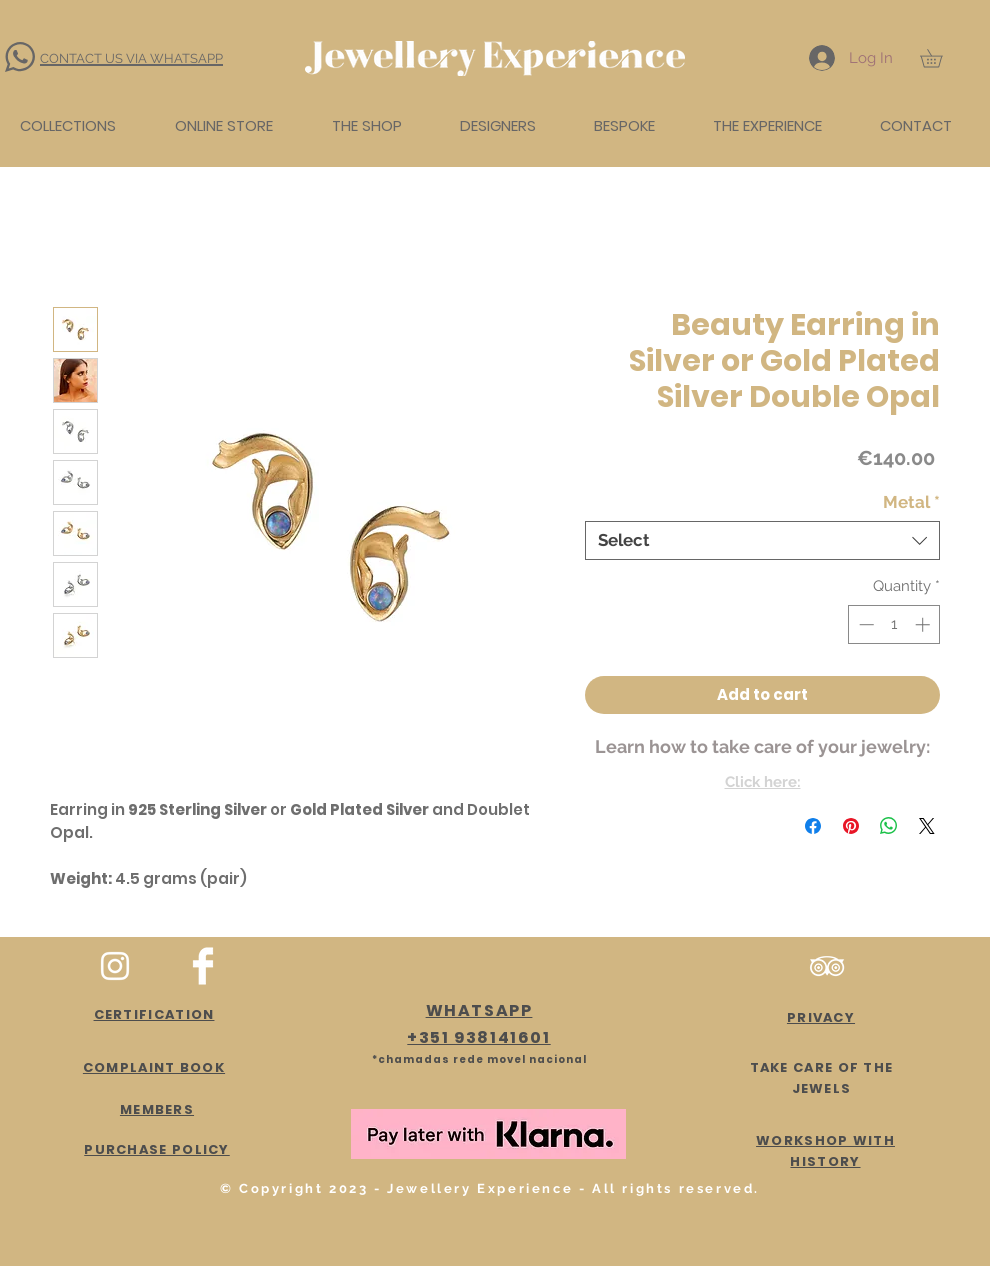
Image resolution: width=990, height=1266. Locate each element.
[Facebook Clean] (203, 966)
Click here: (763, 782)
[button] (940, 58)
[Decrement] (864, 624)
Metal (911, 502)
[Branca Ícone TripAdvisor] (827, 966)
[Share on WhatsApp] (889, 826)
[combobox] (762, 540)
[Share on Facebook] (813, 826)
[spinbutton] (894, 624)
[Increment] (924, 624)
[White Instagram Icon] (115, 966)
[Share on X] (927, 826)
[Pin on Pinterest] (851, 826)
